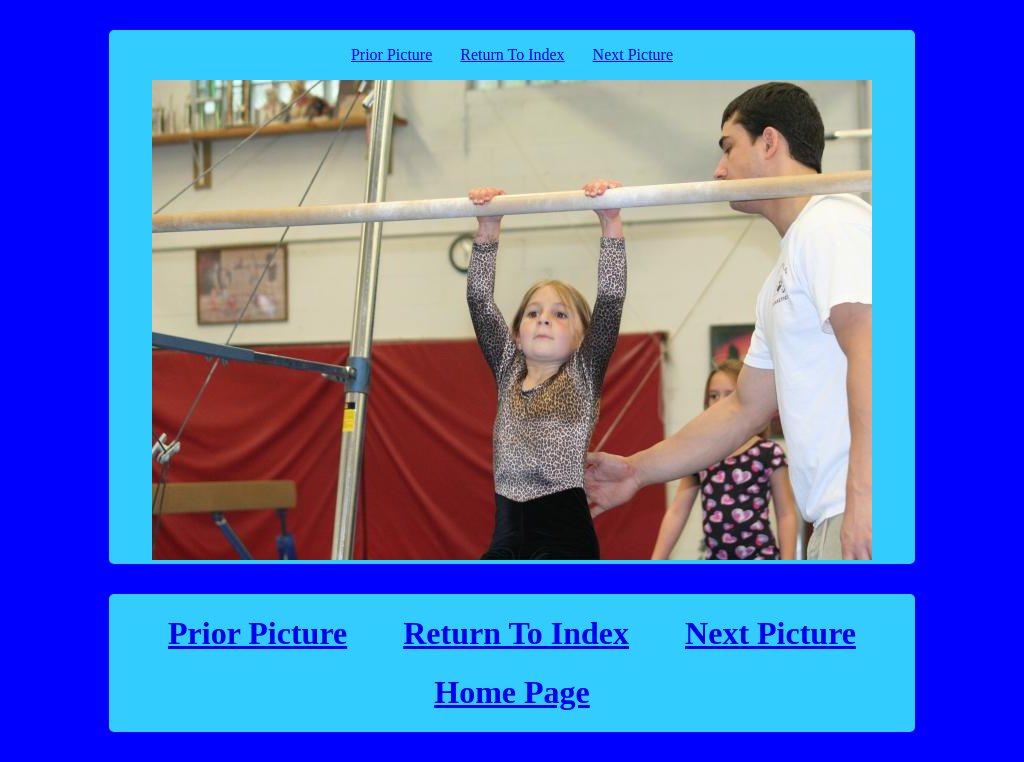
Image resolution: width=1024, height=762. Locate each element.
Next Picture (633, 54)
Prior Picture (391, 54)
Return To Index (512, 54)
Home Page (512, 692)
